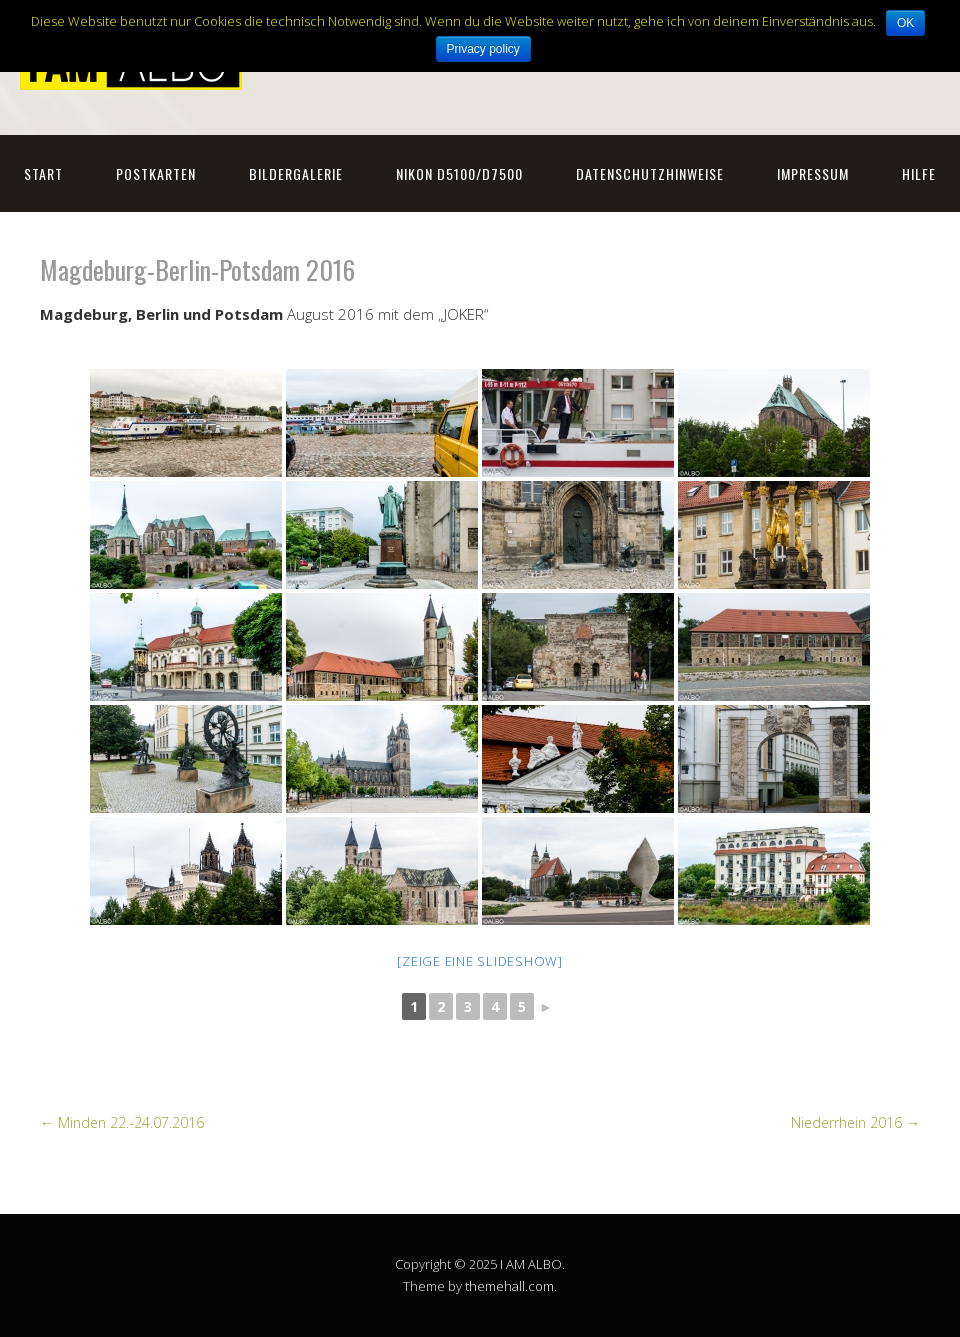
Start (43, 173)
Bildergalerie (296, 173)
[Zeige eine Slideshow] (480, 961)
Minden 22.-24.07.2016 (122, 1122)
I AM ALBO (531, 1264)
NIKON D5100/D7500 (459, 173)
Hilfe (919, 173)
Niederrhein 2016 (855, 1122)
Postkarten (156, 173)
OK (905, 23)
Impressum (813, 173)
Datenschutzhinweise (650, 173)
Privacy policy (483, 49)
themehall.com (509, 1286)
